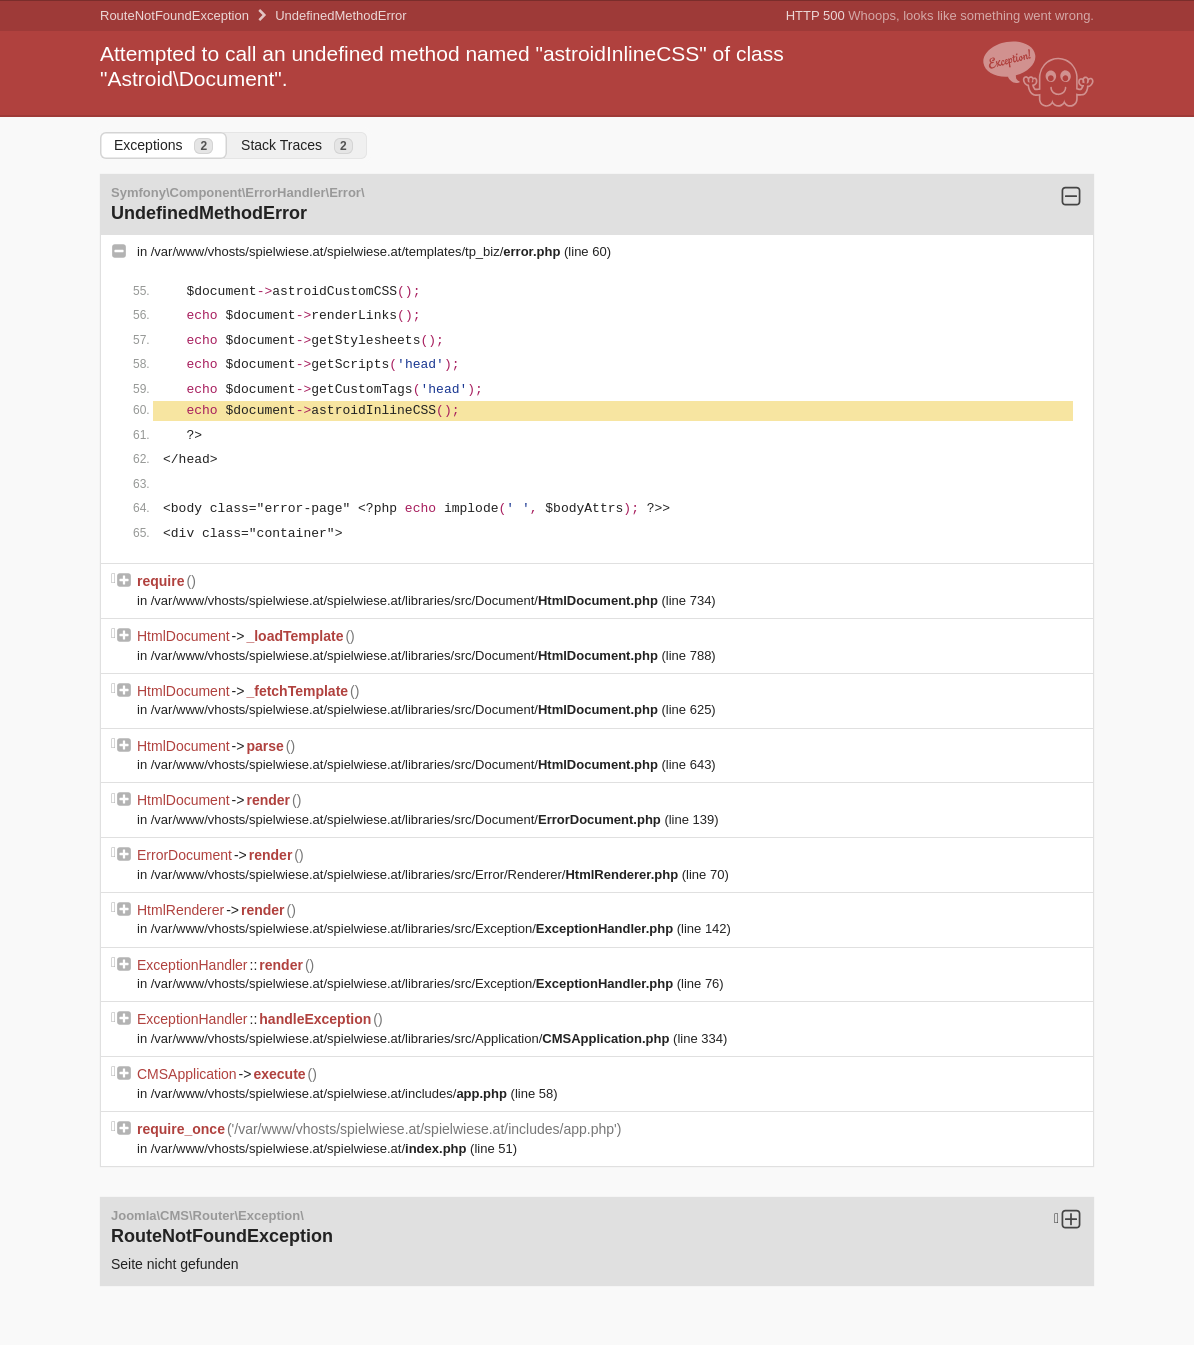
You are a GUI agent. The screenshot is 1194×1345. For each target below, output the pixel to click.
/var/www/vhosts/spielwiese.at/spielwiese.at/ (310, 1148)
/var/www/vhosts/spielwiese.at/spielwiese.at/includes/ (331, 1093)
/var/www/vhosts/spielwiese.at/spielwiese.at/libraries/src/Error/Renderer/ (416, 874)
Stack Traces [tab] (297, 145)
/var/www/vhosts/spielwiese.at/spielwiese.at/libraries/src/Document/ (406, 600)
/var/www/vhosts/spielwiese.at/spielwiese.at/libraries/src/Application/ (412, 1038)
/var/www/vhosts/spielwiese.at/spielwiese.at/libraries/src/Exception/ (414, 928)
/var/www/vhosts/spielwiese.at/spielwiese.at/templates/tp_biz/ (357, 251)
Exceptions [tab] (163, 145)
